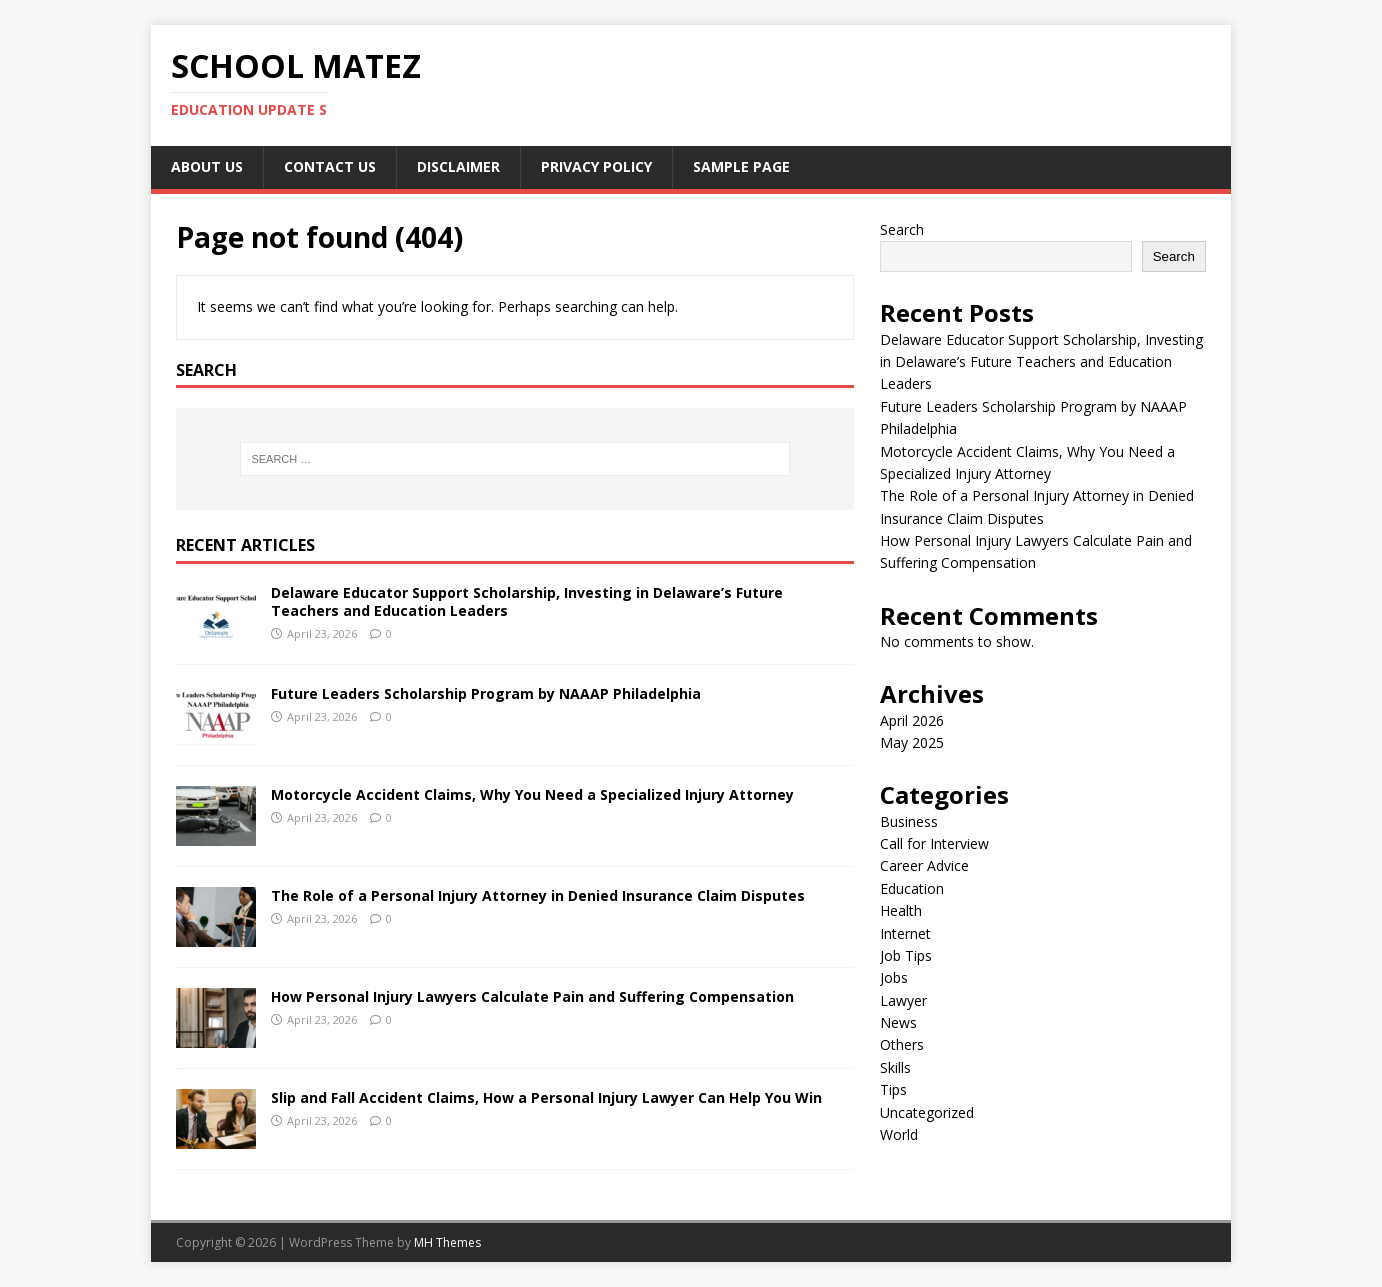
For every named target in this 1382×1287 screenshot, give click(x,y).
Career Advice (924, 865)
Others (902, 1044)
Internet (905, 933)
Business (909, 821)
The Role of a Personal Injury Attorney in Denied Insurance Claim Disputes (538, 895)
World (899, 1134)
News (898, 1022)
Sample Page (741, 166)
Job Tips (906, 955)
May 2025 (912, 742)
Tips (893, 1089)
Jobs (894, 977)
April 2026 (912, 720)
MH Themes (447, 1242)
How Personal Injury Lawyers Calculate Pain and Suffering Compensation (532, 996)
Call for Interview (934, 843)
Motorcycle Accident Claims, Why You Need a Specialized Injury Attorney (532, 794)
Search (902, 229)
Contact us (330, 166)
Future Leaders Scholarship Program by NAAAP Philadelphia (486, 693)
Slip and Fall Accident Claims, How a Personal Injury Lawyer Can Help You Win (546, 1097)
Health (901, 910)
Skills (895, 1067)
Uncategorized (927, 1112)
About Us (207, 166)
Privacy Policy (596, 166)
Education (912, 888)
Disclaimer (458, 166)
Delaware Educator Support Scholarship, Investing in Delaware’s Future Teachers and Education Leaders (527, 601)
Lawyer (903, 1000)
